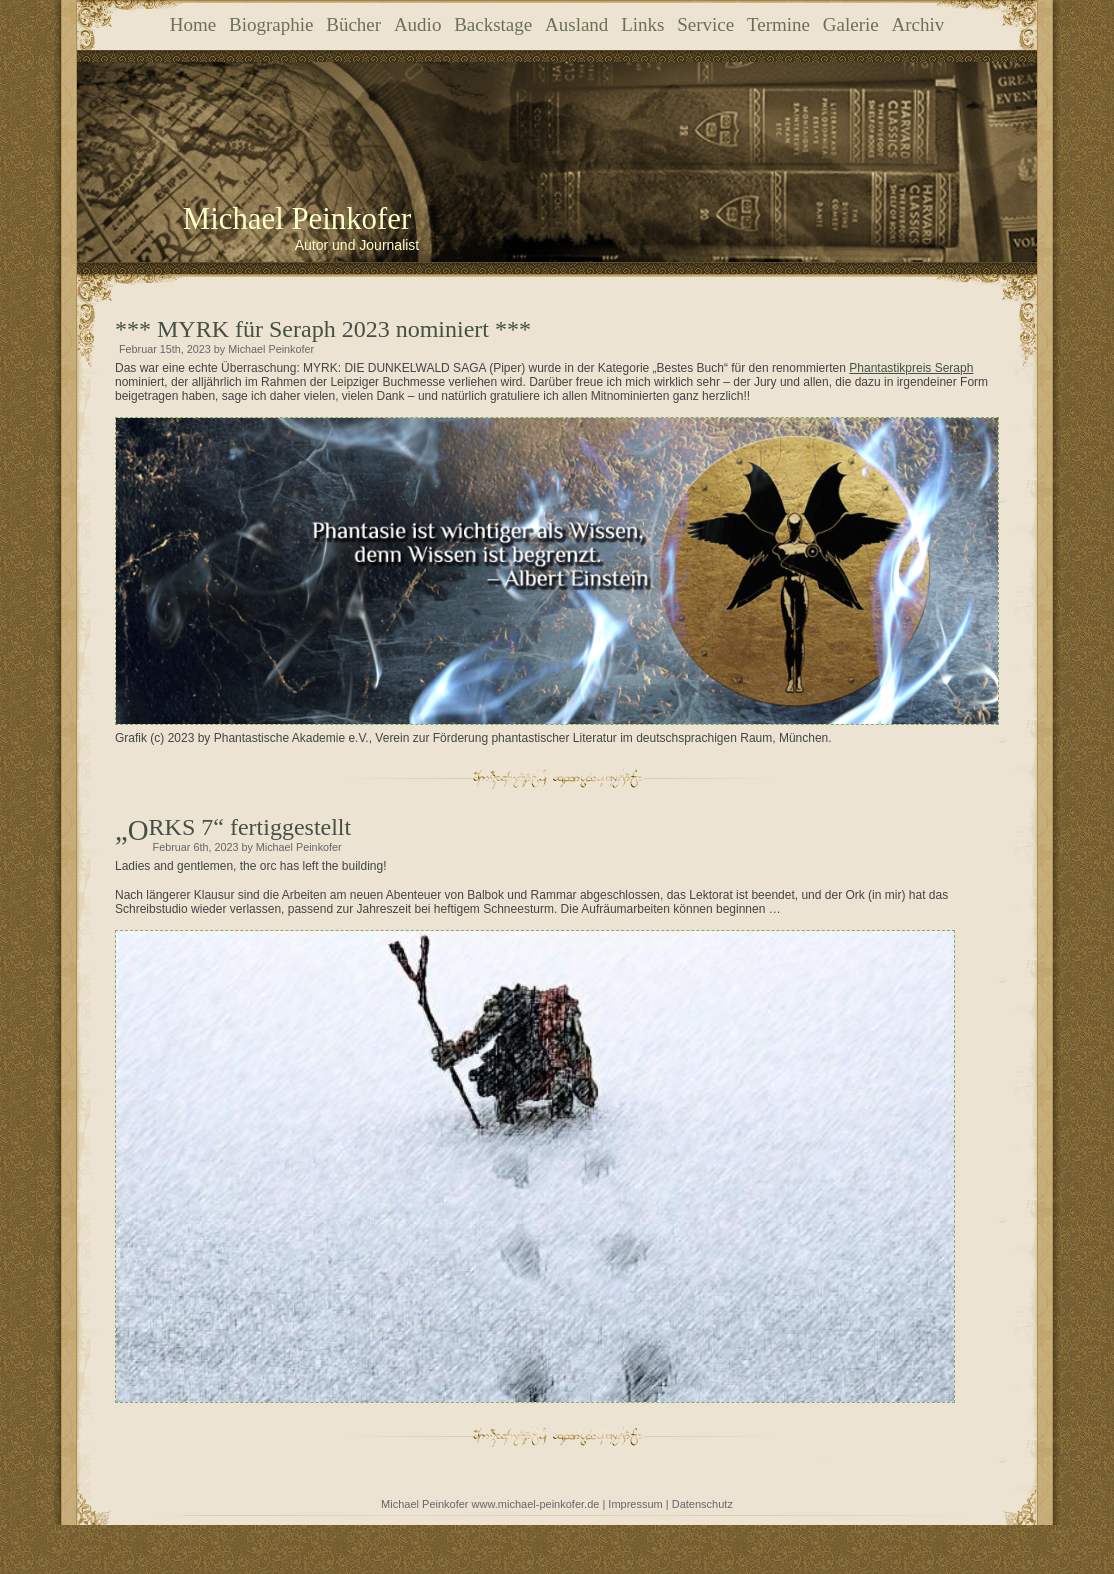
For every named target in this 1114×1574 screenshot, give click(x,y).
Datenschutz (702, 1504)
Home (193, 24)
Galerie (851, 24)
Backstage (493, 24)
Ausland (576, 24)
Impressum (635, 1504)
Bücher (353, 24)
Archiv (917, 24)
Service (705, 24)
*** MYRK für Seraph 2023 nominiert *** (323, 329)
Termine (778, 24)
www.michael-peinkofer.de (536, 1504)
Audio (418, 24)
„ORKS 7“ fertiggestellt (250, 827)
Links (642, 24)
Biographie (271, 24)
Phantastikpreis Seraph (911, 368)
